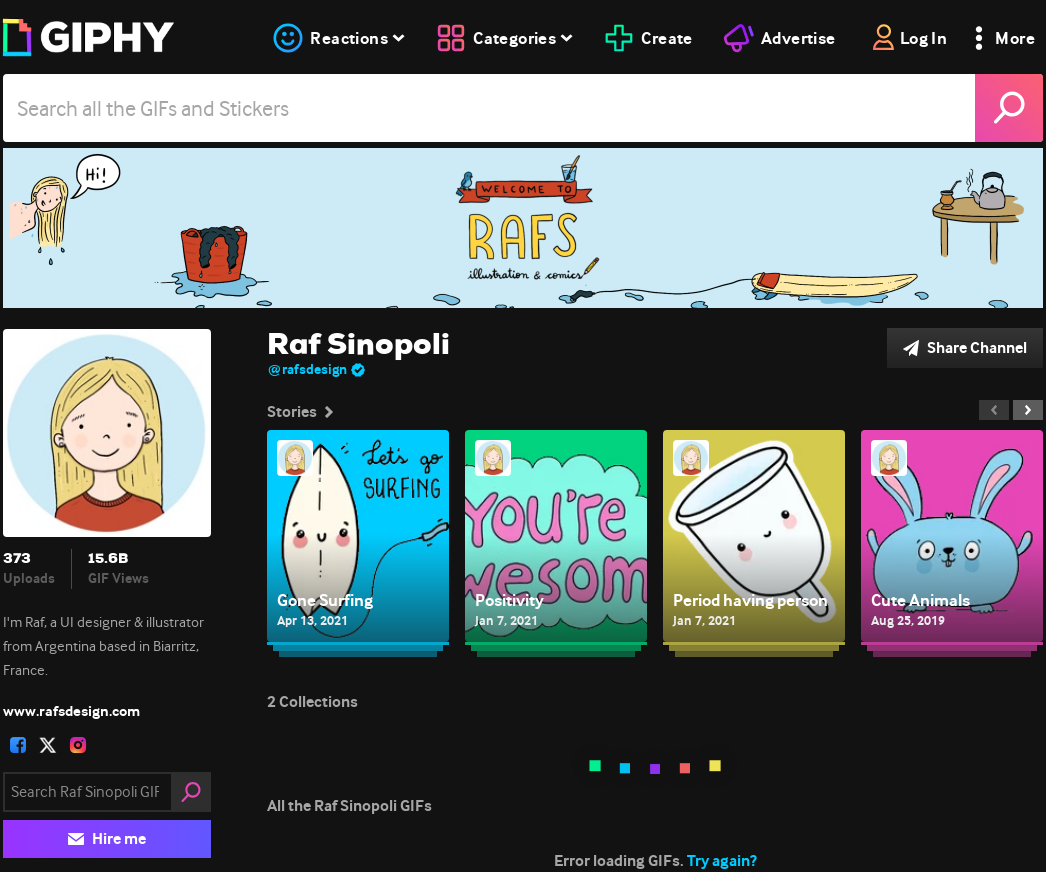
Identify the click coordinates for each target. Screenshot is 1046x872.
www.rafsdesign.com (71, 711)
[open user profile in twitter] (48, 745)
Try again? (722, 860)
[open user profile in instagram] (78, 745)
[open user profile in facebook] (18, 745)
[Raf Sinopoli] (523, 228)
